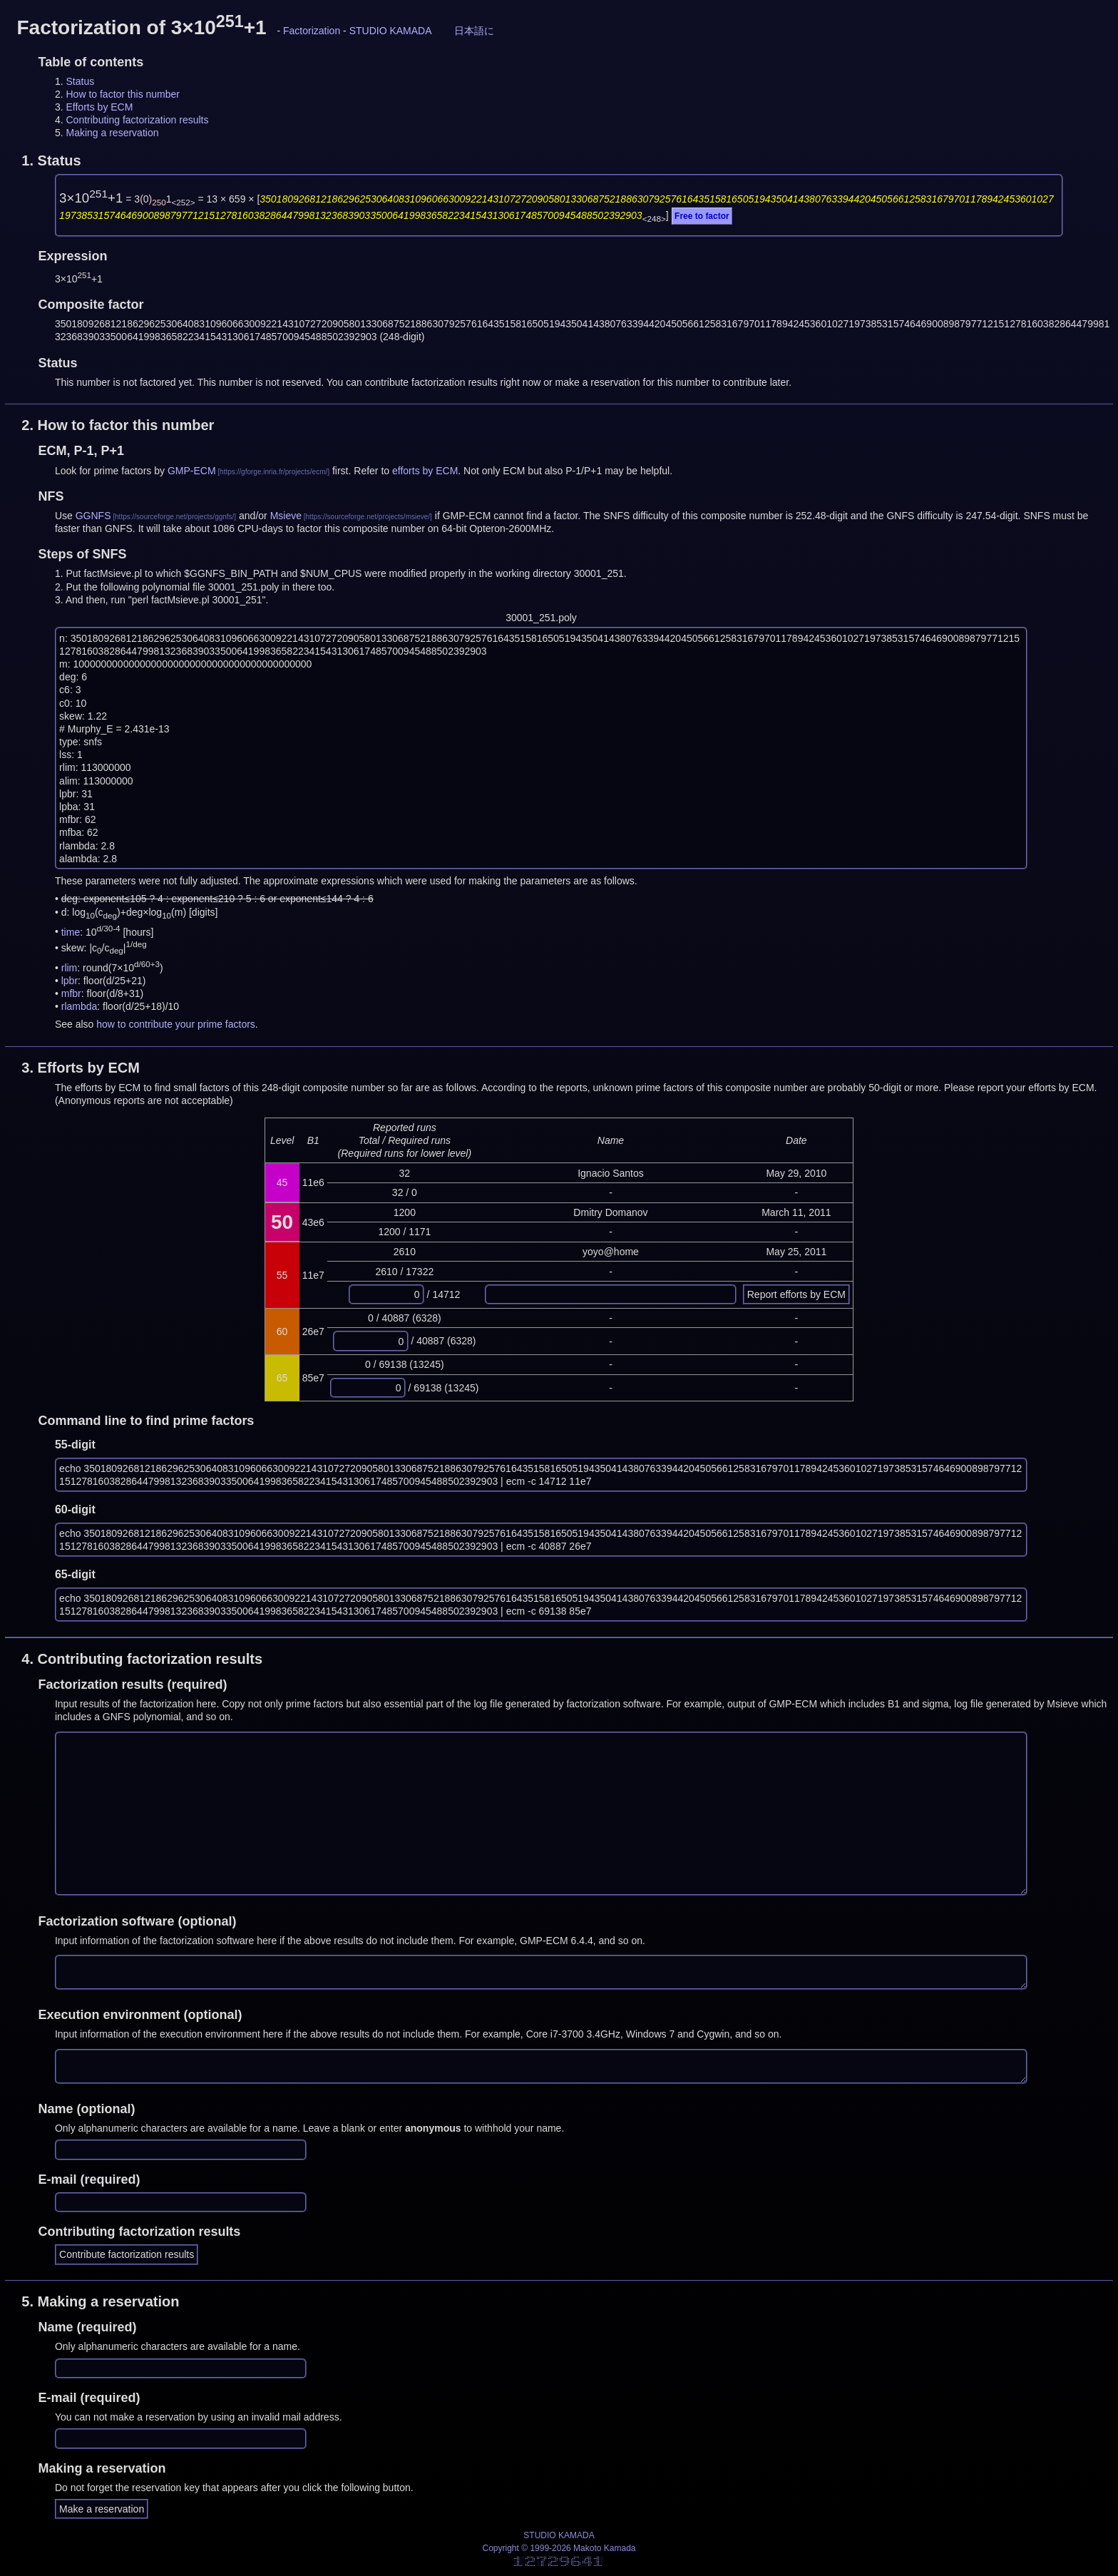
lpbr (69, 980)
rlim (69, 967)
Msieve (286, 515)
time (70, 931)
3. (80, 1067)
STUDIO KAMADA (390, 30)
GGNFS (93, 515)
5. (100, 2301)
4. (141, 1659)
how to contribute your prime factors (175, 1024)
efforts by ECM (425, 470)
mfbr (71, 993)
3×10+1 (91, 197)
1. (51, 160)
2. (117, 425)
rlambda (79, 1006)
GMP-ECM (192, 470)
